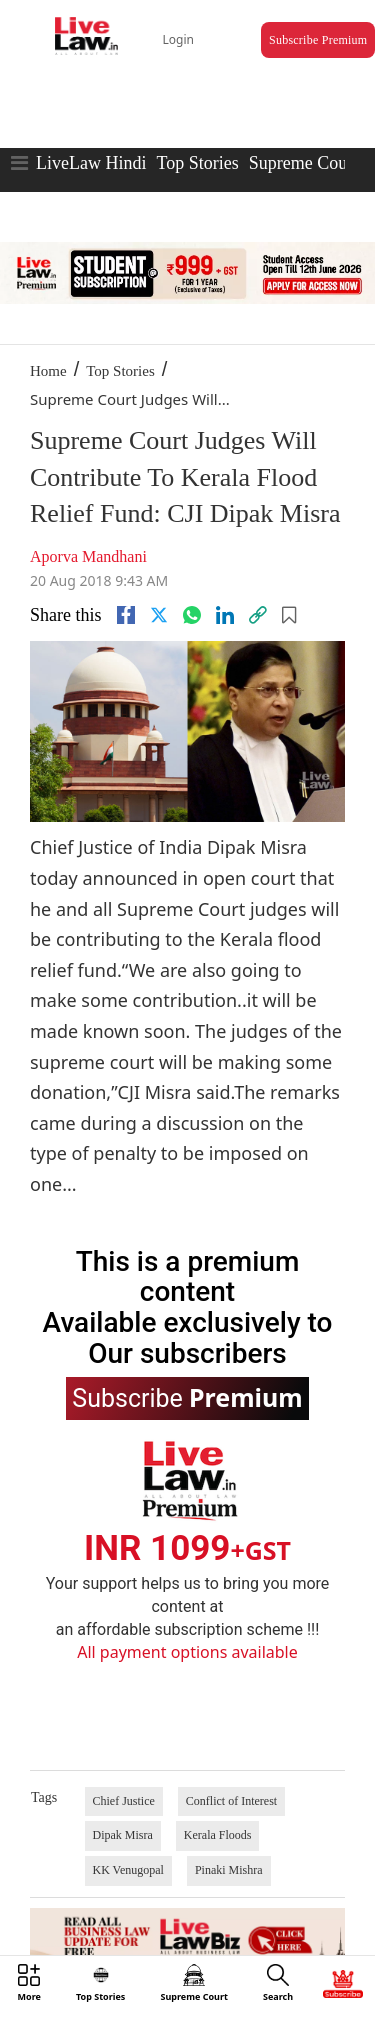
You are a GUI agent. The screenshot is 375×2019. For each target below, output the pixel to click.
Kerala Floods (218, 1835)
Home (48, 371)
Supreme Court (304, 163)
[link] (258, 615)
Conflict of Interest (231, 1801)
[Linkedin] (225, 615)
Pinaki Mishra (229, 1870)
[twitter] (159, 615)
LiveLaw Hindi (91, 163)
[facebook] (126, 615)
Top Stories (197, 163)
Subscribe (187, 1397)
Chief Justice (124, 1801)
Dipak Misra (123, 1835)
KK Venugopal (128, 1870)
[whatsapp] (192, 615)
